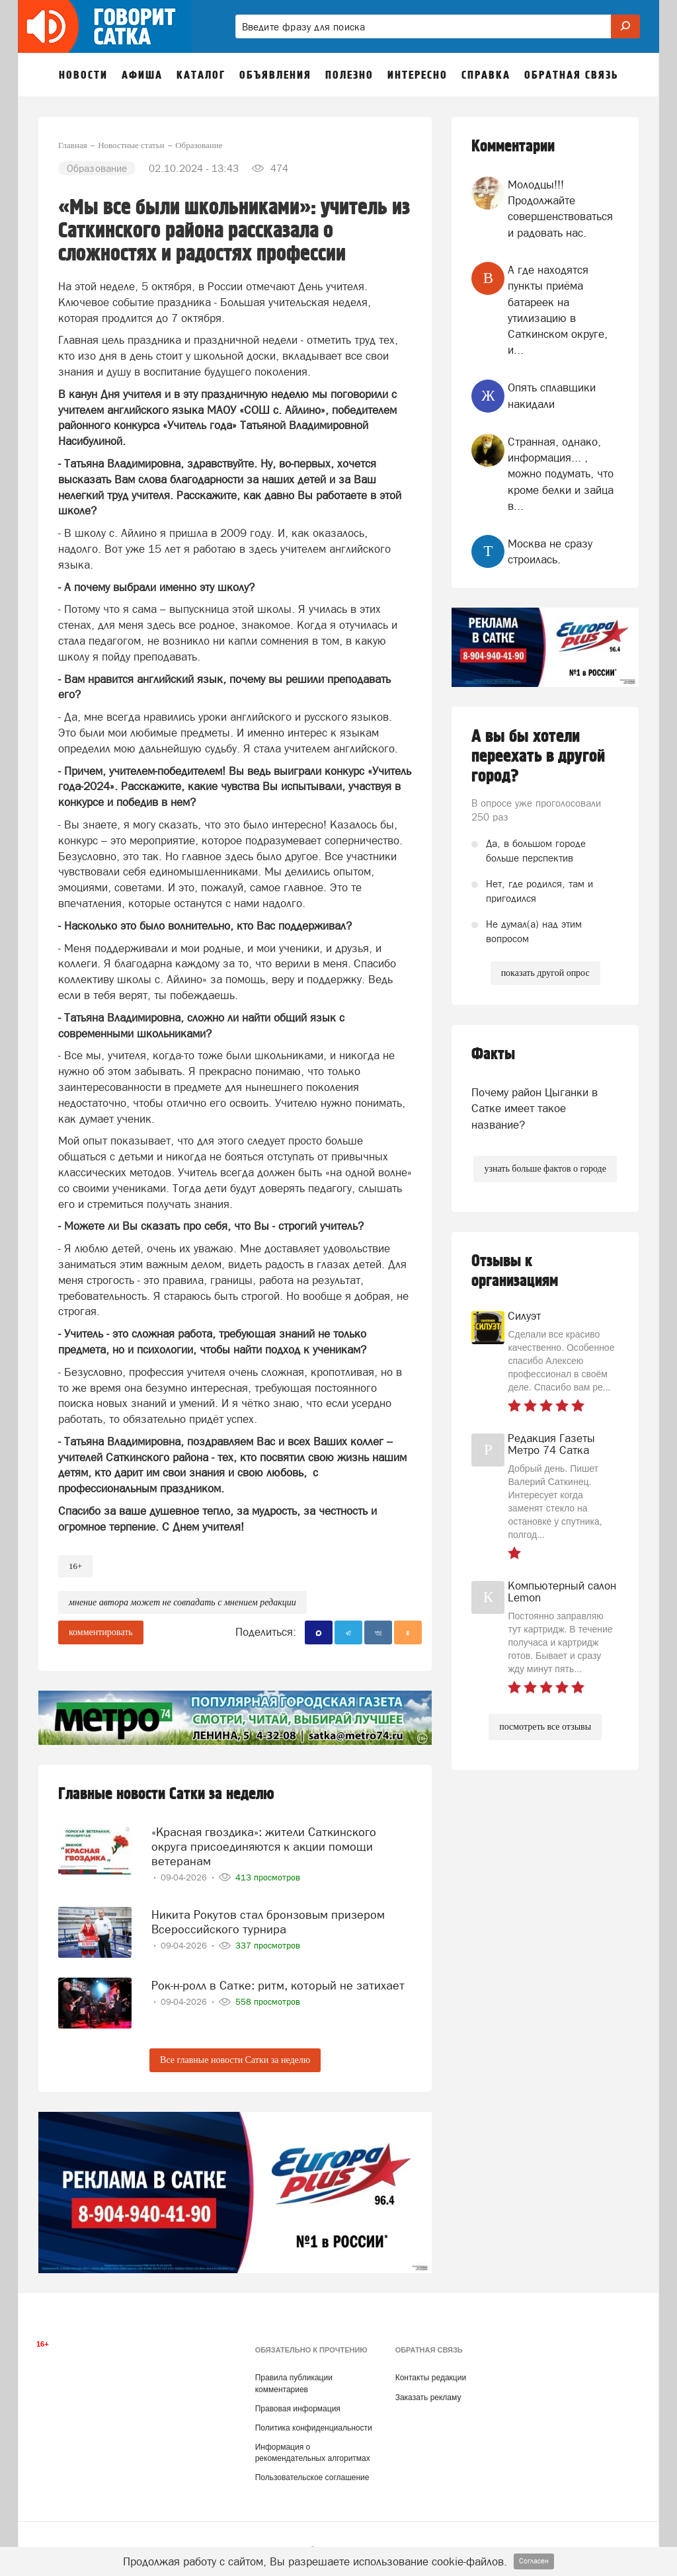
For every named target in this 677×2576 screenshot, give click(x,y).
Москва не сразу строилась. (550, 551)
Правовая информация (297, 2404)
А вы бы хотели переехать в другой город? (538, 756)
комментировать (101, 1632)
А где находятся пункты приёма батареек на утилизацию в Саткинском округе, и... (558, 309)
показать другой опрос (545, 973)
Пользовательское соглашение (312, 2473)
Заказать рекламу (428, 2393)
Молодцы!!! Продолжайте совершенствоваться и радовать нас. (560, 208)
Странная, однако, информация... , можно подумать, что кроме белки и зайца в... (561, 473)
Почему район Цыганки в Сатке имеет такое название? (534, 1108)
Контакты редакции (430, 2373)
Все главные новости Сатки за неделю (235, 2056)
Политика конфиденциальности (313, 2424)
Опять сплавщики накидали (552, 395)
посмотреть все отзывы (545, 1727)
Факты (493, 1054)
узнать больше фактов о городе (545, 1169)
